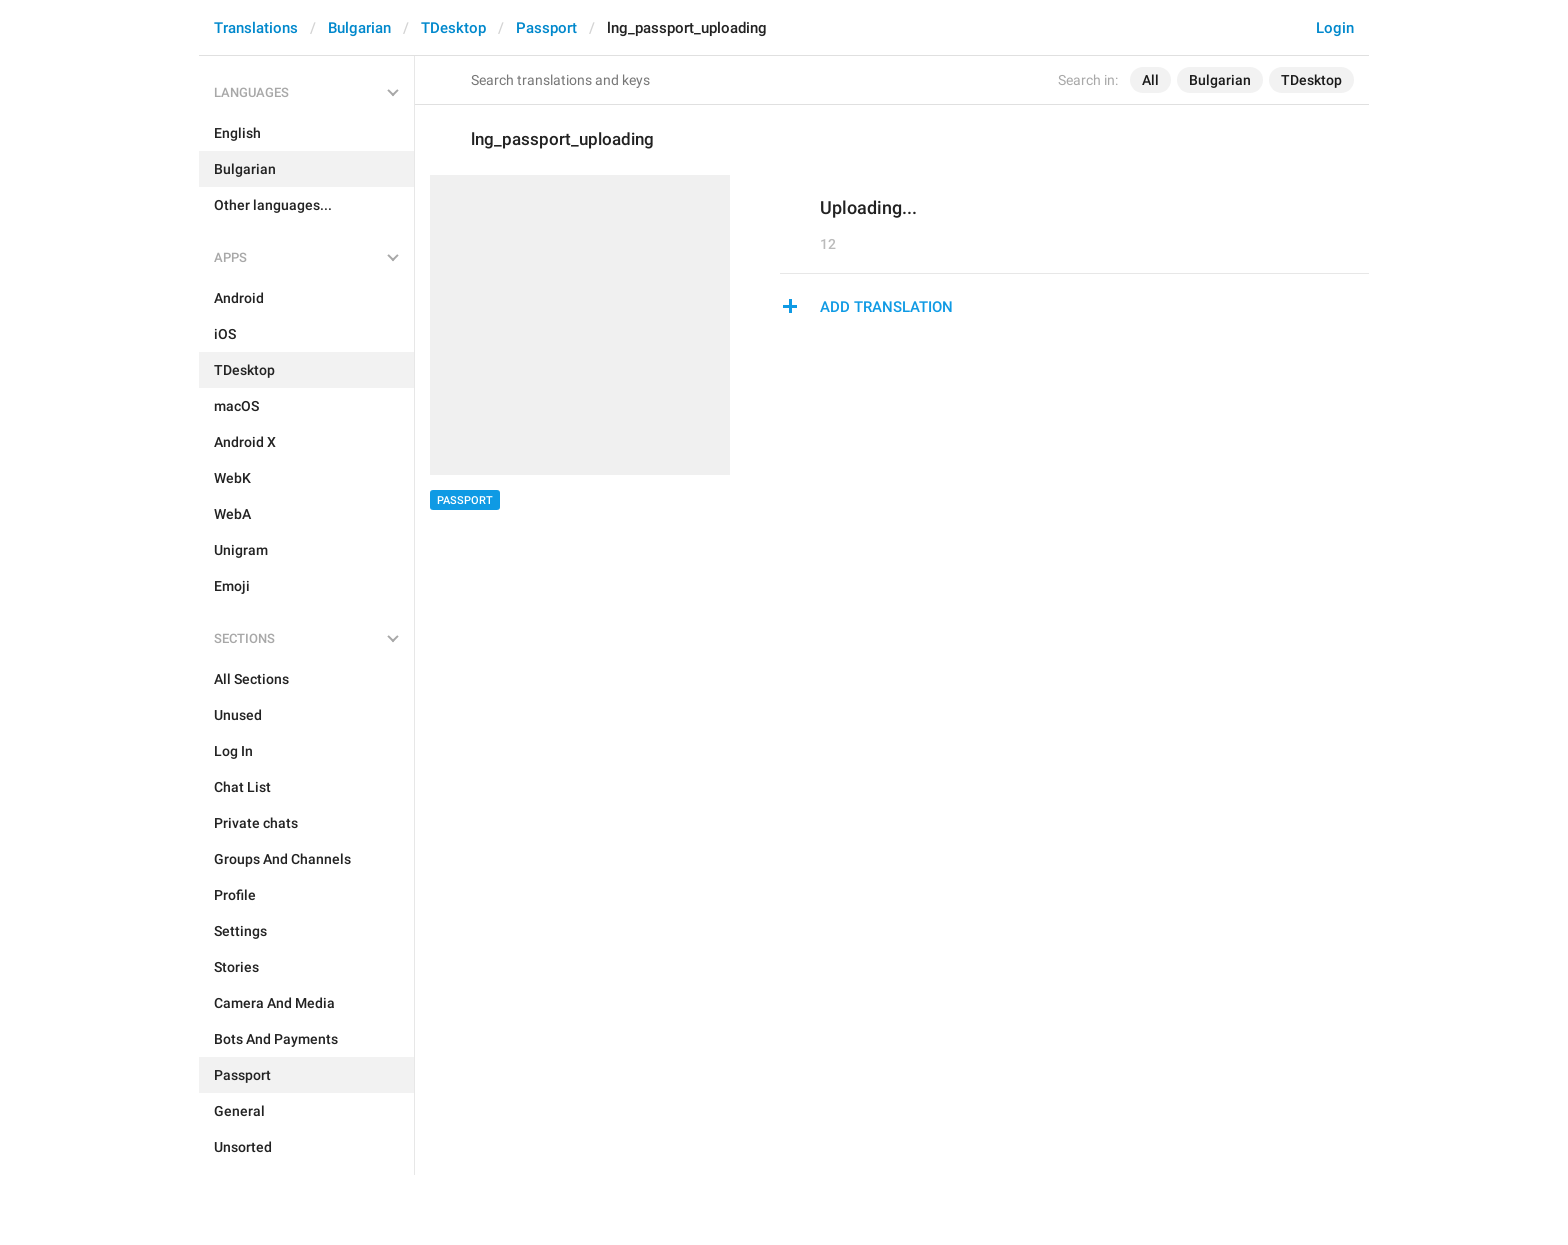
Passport (546, 28)
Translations (256, 28)
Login (1335, 28)
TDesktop (453, 28)
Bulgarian (359, 28)
